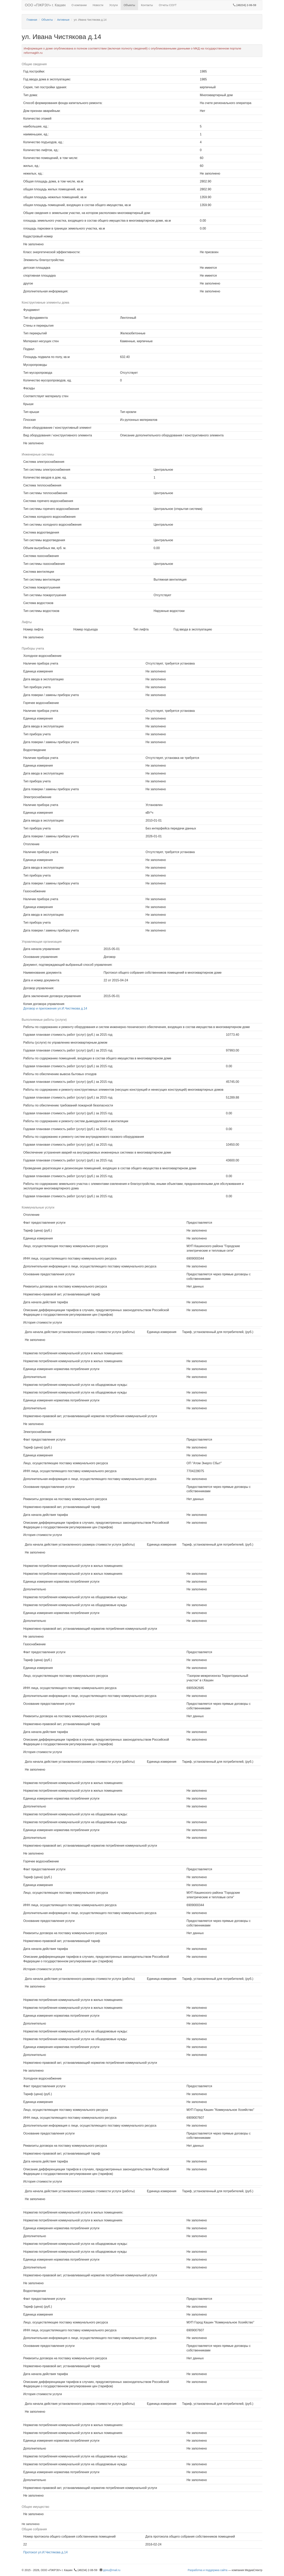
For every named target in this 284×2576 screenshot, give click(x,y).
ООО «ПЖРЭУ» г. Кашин (45, 5)
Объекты (129, 5)
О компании (79, 5)
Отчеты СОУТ (168, 5)
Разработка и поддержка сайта (207, 2570)
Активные (63, 19)
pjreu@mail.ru (111, 2570)
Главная (32, 19)
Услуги (113, 5)
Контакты (147, 5)
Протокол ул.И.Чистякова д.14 (45, 2552)
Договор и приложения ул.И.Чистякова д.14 (55, 1008)
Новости (98, 5)
